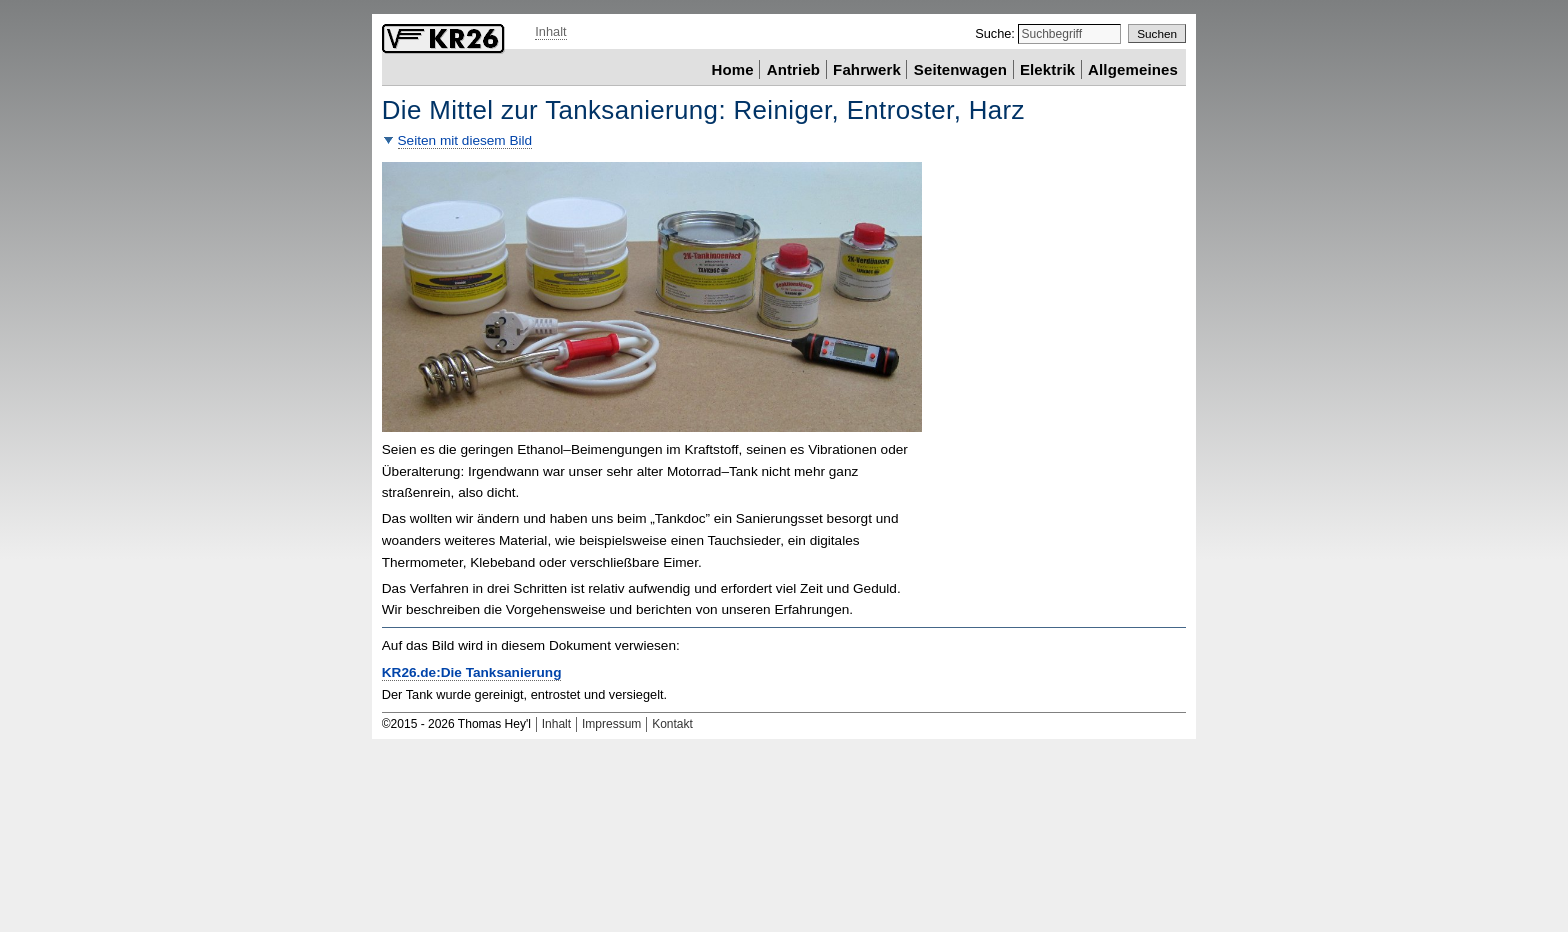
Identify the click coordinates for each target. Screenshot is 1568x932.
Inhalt (550, 31)
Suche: (996, 33)
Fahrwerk (867, 68)
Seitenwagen (960, 68)
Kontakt (672, 724)
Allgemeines (1133, 68)
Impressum (611, 724)
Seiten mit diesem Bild (465, 140)
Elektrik (1047, 68)
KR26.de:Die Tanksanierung (472, 672)
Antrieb (793, 68)
